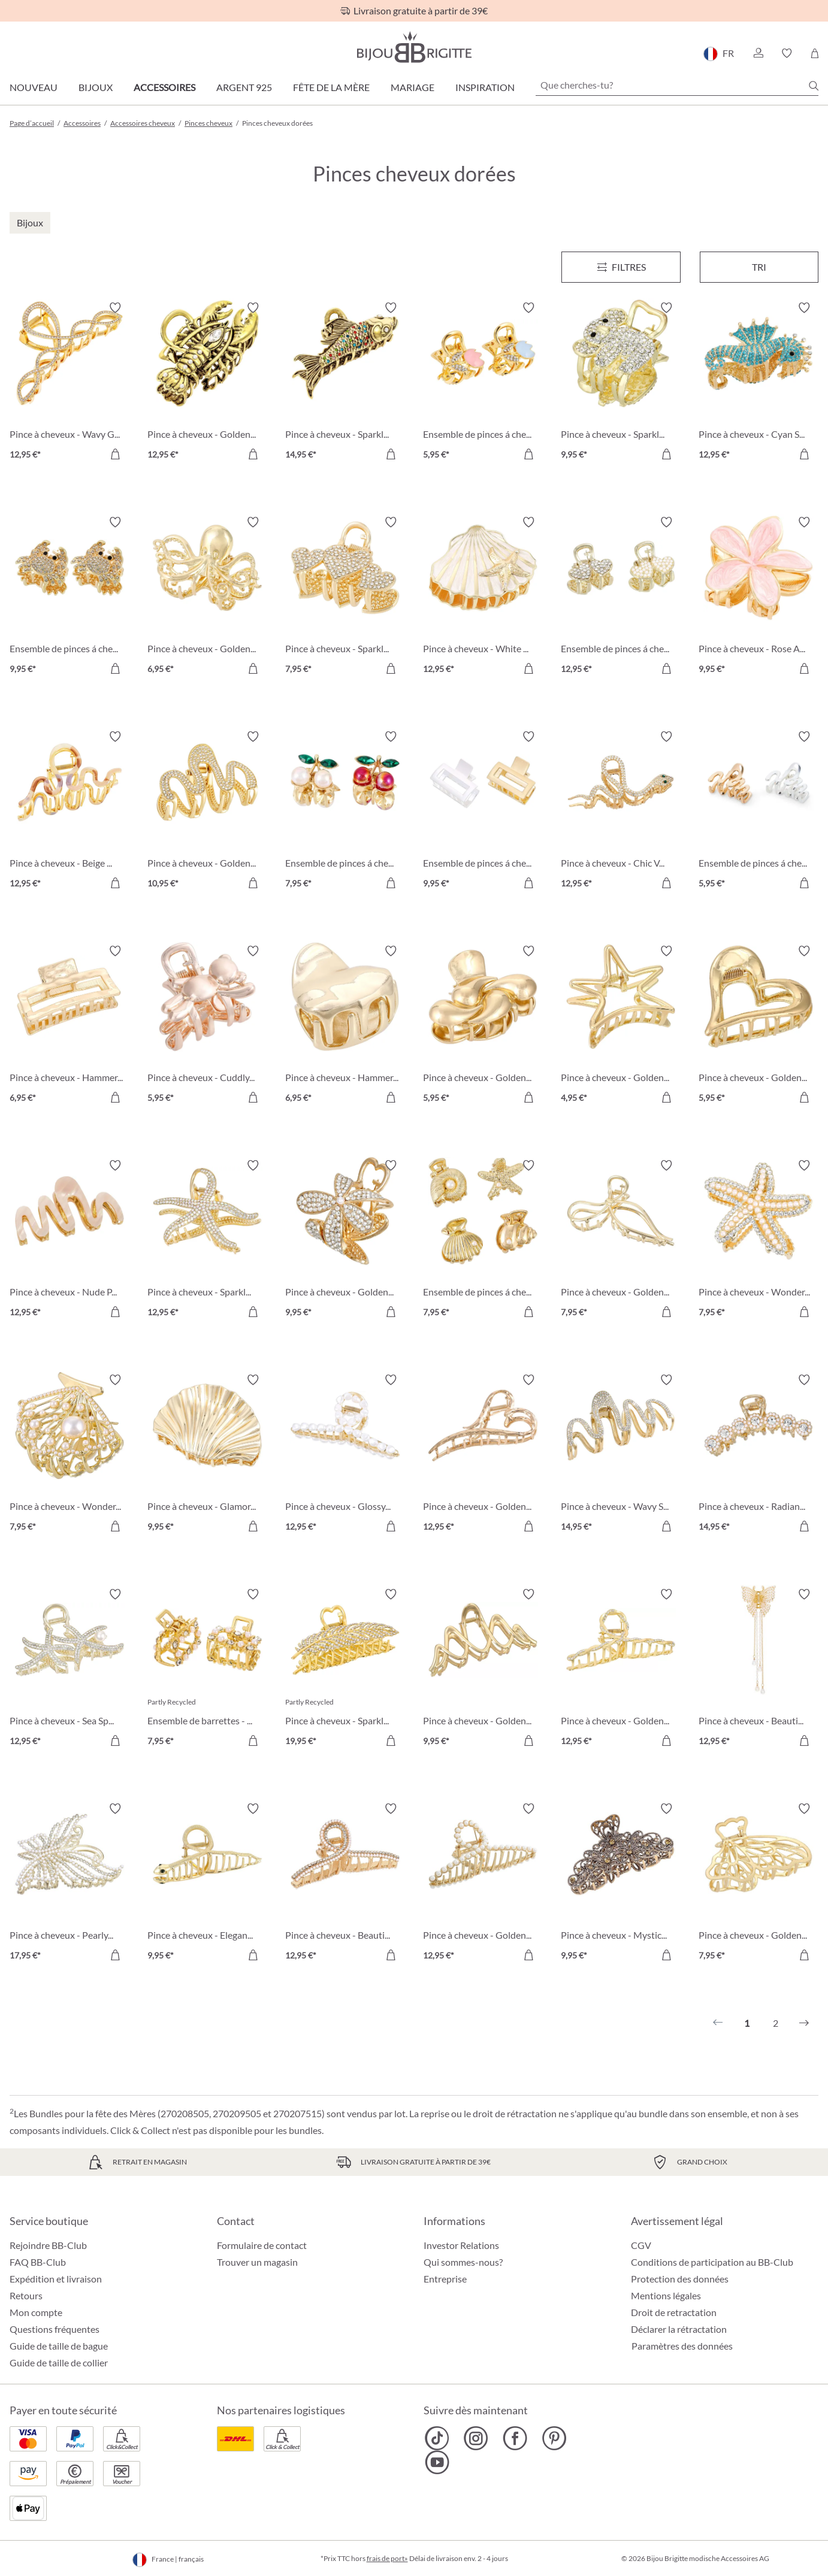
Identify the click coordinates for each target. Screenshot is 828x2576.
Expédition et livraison (56, 2278)
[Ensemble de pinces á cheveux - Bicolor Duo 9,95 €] (483, 811)
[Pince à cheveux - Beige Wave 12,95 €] (69, 811)
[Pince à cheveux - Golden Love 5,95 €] (758, 1026)
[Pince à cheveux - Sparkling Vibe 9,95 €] (621, 382)
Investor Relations (461, 2245)
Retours (26, 2295)
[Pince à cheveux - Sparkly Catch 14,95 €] (345, 382)
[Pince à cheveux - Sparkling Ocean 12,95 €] (207, 1240)
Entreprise (445, 2278)
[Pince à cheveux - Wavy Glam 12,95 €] (69, 382)
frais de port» (387, 2558)
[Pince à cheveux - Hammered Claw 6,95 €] (69, 1026)
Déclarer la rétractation (679, 2329)
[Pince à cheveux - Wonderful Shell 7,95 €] (69, 1455)
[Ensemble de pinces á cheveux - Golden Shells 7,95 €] (483, 1240)
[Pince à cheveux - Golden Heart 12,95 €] (483, 1455)
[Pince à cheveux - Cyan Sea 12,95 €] (758, 382)
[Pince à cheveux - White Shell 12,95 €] (483, 597)
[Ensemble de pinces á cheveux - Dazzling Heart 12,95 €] (621, 597)
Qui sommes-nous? (463, 2262)
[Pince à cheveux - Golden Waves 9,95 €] (483, 1669)
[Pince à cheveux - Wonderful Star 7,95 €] (758, 1240)
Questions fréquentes (54, 2329)
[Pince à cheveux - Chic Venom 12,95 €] (621, 811)
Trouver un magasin (257, 2262)
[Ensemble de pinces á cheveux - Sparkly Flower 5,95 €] (483, 382)
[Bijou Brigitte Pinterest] (553, 2438)
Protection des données (680, 2278)
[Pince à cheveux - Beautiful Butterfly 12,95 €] (758, 1669)
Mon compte (36, 2312)
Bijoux (95, 87)
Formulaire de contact (262, 2245)
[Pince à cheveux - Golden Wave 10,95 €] (207, 811)
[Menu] (620, 267)
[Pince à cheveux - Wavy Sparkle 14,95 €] (621, 1455)
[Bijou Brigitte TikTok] (437, 2438)
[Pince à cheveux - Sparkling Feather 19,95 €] (345, 1669)
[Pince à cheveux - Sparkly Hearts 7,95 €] (345, 597)
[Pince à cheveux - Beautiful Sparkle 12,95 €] (345, 1883)
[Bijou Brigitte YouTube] (437, 2462)
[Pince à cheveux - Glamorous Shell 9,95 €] (207, 1455)
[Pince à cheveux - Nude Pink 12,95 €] (69, 1240)
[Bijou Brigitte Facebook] (514, 2438)
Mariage (412, 87)
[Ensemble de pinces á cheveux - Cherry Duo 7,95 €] (345, 811)
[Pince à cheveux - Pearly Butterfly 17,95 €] (69, 1883)
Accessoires (164, 87)
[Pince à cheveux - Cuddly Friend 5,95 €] (207, 1026)
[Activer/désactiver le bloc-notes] (115, 307)
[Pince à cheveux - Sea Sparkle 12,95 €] (69, 1669)
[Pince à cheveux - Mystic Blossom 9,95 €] (621, 1883)
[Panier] (814, 53)
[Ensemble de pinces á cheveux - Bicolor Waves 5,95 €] (758, 811)
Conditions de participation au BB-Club (712, 2262)
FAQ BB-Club (38, 2262)
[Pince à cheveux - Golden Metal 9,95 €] (345, 1240)
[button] (758, 53)
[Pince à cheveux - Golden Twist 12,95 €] (621, 1669)
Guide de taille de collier (59, 2362)
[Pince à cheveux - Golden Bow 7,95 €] (621, 1240)
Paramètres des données (682, 2346)
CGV (641, 2245)
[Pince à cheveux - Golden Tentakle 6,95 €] (207, 597)
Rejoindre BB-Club (48, 2245)
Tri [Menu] (759, 267)
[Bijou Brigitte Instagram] (476, 2438)
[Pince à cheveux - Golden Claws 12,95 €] (207, 382)
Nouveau (34, 87)
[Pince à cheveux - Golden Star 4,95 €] (621, 1026)
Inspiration (485, 87)
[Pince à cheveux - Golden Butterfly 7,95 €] (758, 1883)
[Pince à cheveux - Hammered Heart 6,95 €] (345, 1026)
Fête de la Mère (331, 87)
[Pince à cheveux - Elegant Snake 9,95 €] (207, 1883)
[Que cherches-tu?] (677, 85)
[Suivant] (804, 2023)
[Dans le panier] (115, 454)
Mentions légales (666, 2295)
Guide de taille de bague (59, 2345)
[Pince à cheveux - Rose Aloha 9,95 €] (758, 597)
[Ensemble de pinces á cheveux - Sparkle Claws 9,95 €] (69, 597)
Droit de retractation (674, 2312)
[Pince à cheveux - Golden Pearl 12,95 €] (483, 1883)
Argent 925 (244, 87)
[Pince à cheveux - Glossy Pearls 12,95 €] (345, 1455)
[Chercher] (813, 85)
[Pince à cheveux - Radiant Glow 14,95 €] (758, 1455)
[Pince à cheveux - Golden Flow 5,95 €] (483, 1026)
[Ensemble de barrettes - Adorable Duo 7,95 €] (207, 1669)
